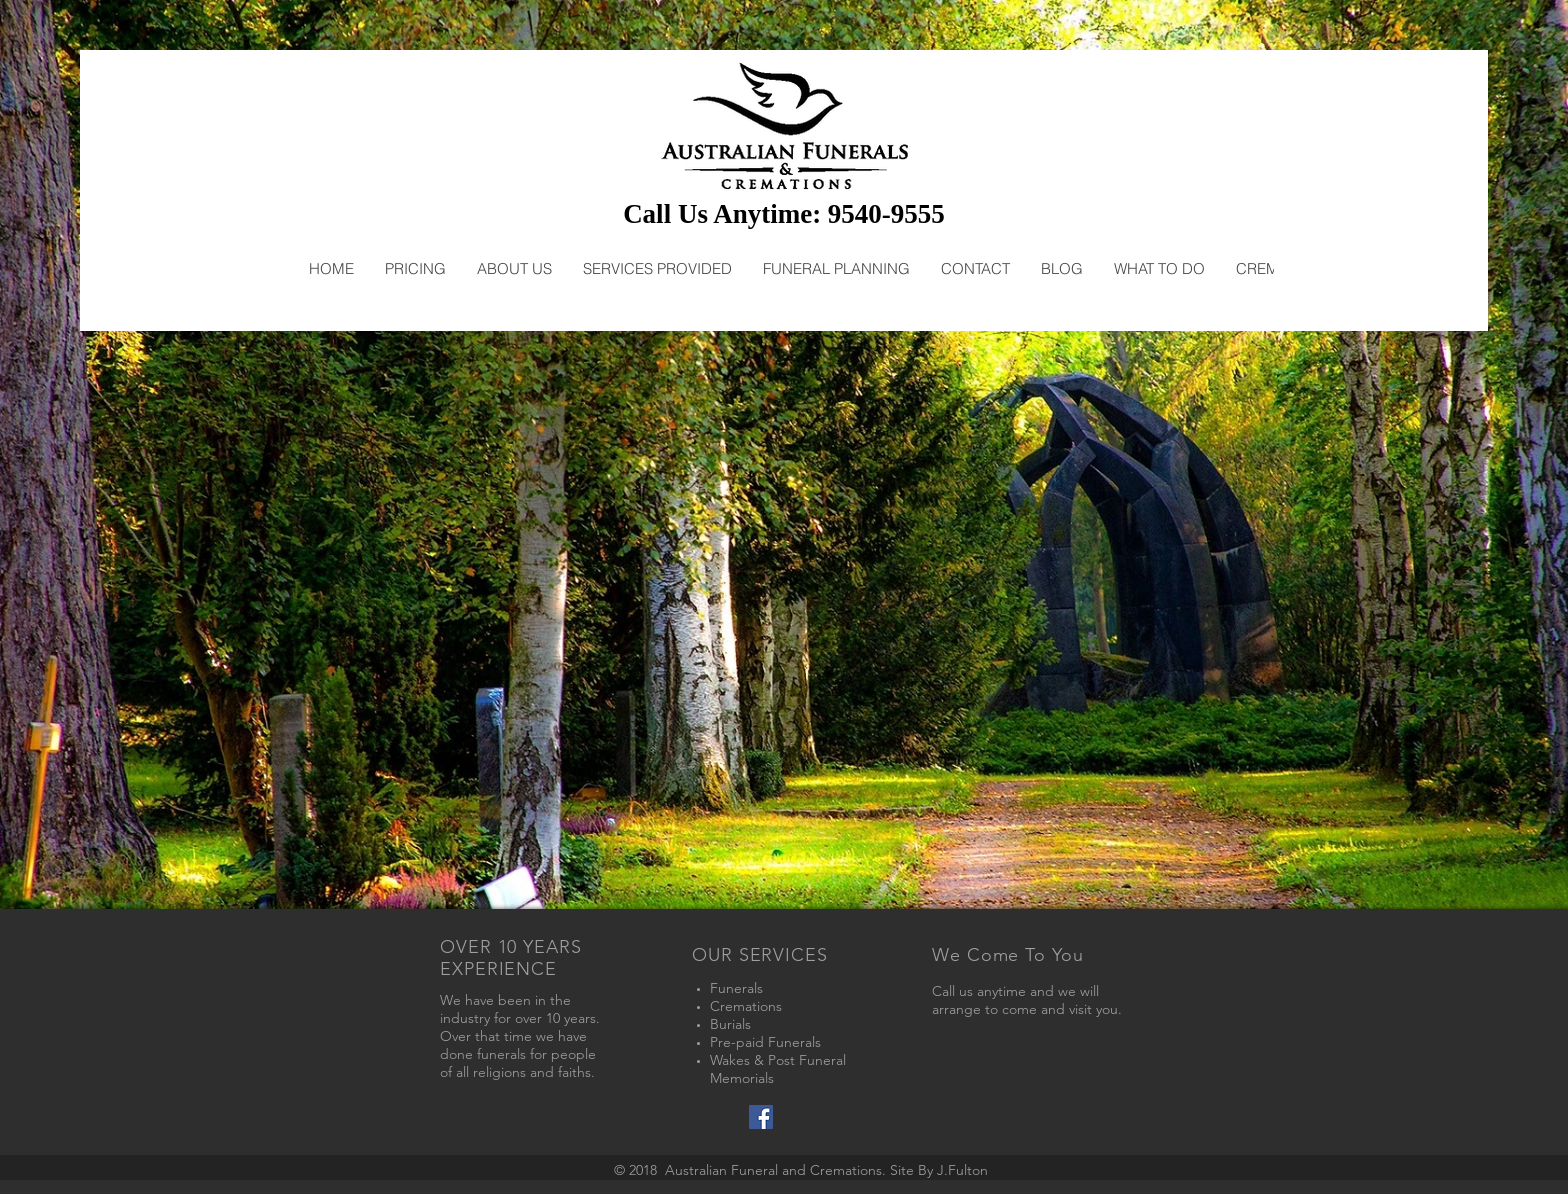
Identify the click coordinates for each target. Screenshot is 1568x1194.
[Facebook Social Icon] (761, 1117)
